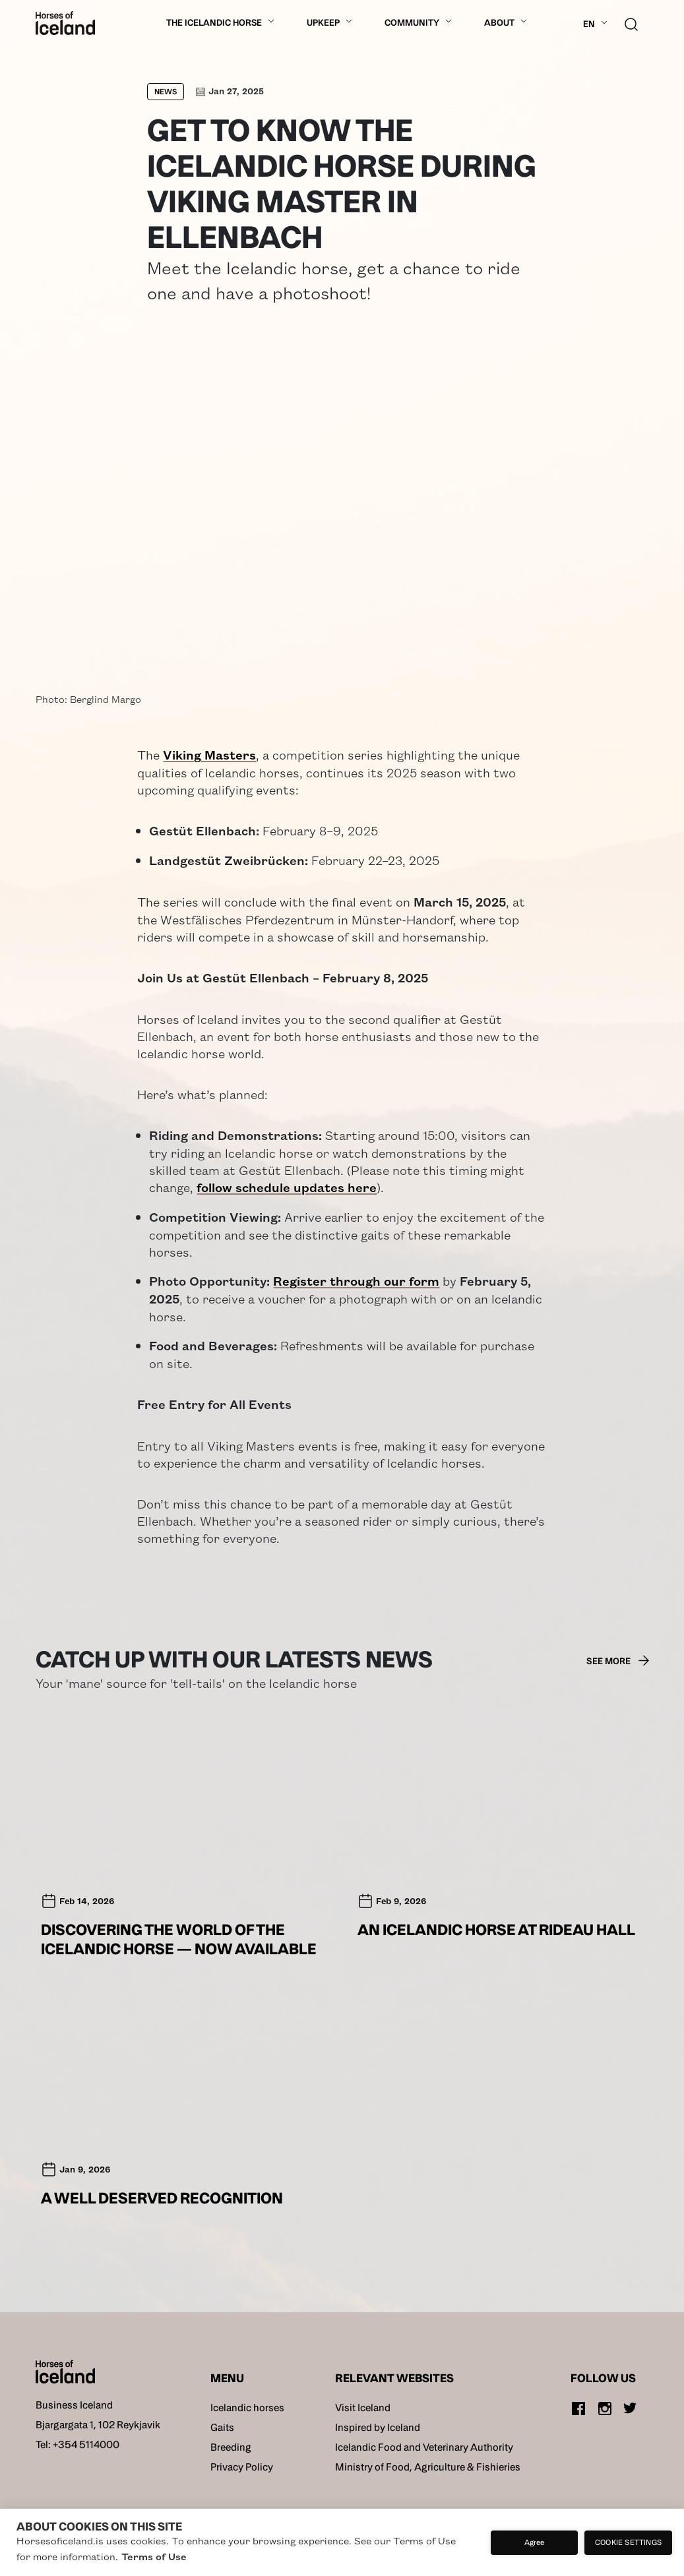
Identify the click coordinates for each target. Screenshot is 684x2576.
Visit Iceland (362, 2407)
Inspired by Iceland (377, 2427)
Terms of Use (154, 2556)
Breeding (230, 2447)
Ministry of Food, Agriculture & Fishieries (427, 2466)
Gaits (222, 2427)
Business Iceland (74, 2405)
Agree (534, 2542)
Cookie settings (628, 2542)
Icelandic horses (247, 2407)
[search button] (631, 22)
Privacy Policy (241, 2466)
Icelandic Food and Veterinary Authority (424, 2447)
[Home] (65, 23)
